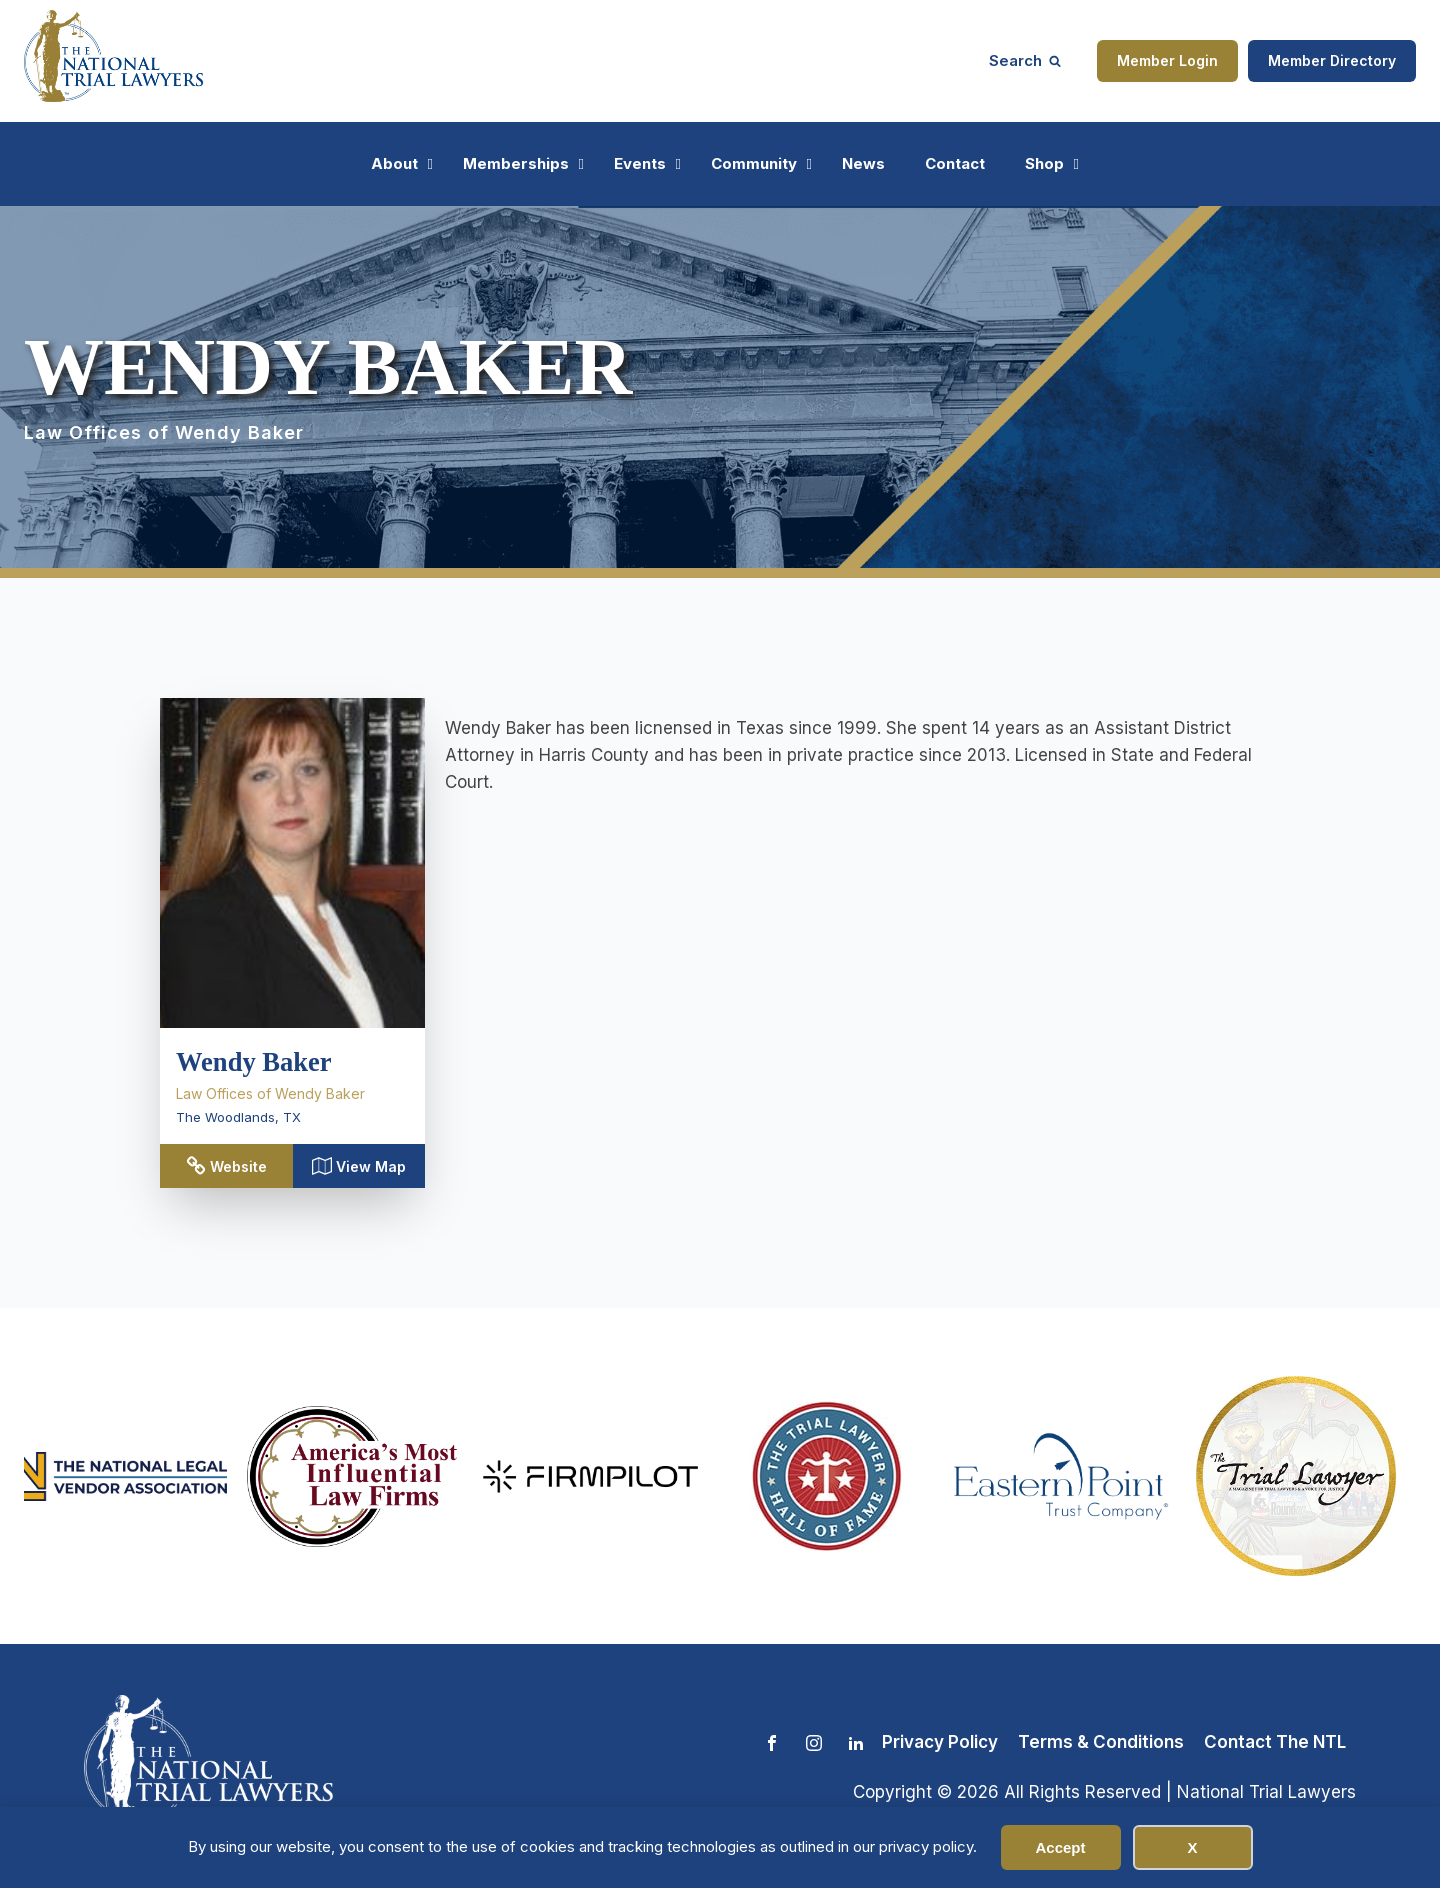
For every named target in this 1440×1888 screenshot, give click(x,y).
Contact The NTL (1275, 1742)
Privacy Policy (940, 1742)
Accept (1060, 1847)
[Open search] (1025, 60)
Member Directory (1332, 60)
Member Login (1167, 60)
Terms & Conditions (1101, 1742)
